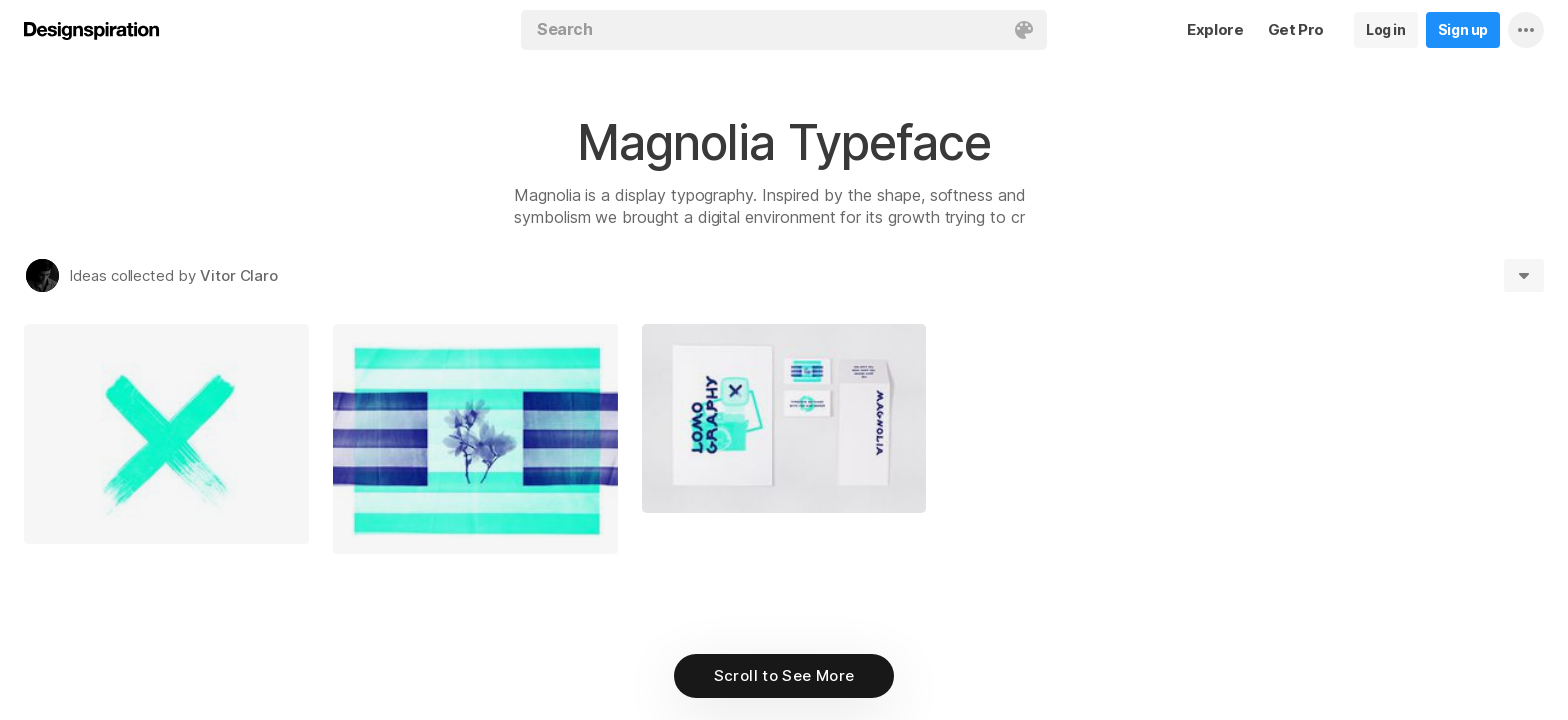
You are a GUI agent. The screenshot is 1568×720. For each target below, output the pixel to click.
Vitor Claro (239, 275)
